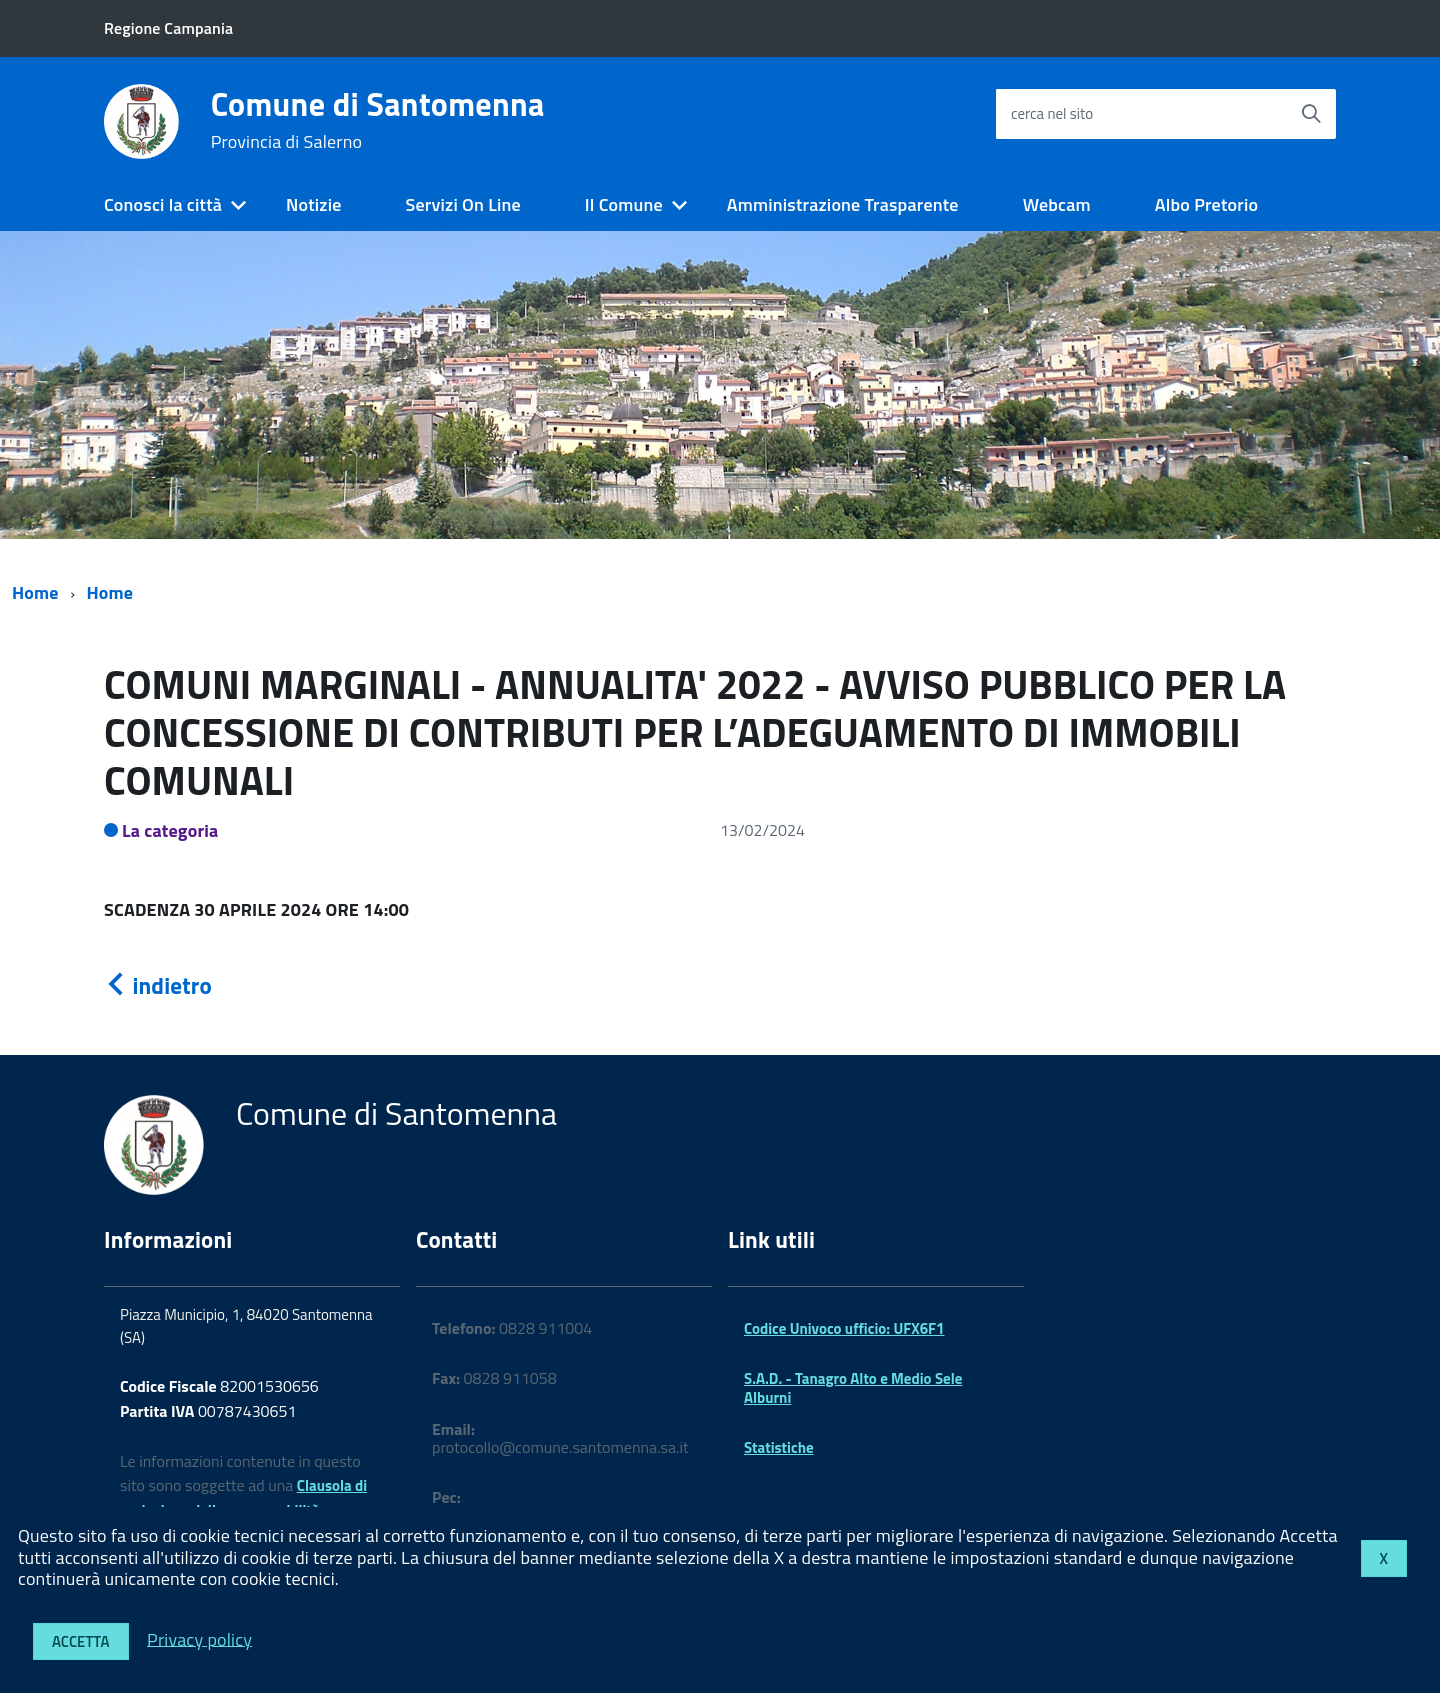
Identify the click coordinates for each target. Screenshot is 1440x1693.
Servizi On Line (463, 204)
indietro (158, 985)
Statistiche (779, 1447)
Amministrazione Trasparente (843, 204)
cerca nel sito (1052, 113)
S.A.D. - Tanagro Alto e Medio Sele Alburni (853, 1387)
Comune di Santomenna (378, 120)
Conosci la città (163, 204)
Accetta (81, 1641)
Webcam (1057, 204)
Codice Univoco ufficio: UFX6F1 (844, 1328)
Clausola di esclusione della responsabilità (243, 1498)
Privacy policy (199, 1638)
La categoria (170, 830)
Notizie (313, 204)
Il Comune (624, 204)
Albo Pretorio (1206, 204)
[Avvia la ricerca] (1311, 114)
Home (35, 592)
